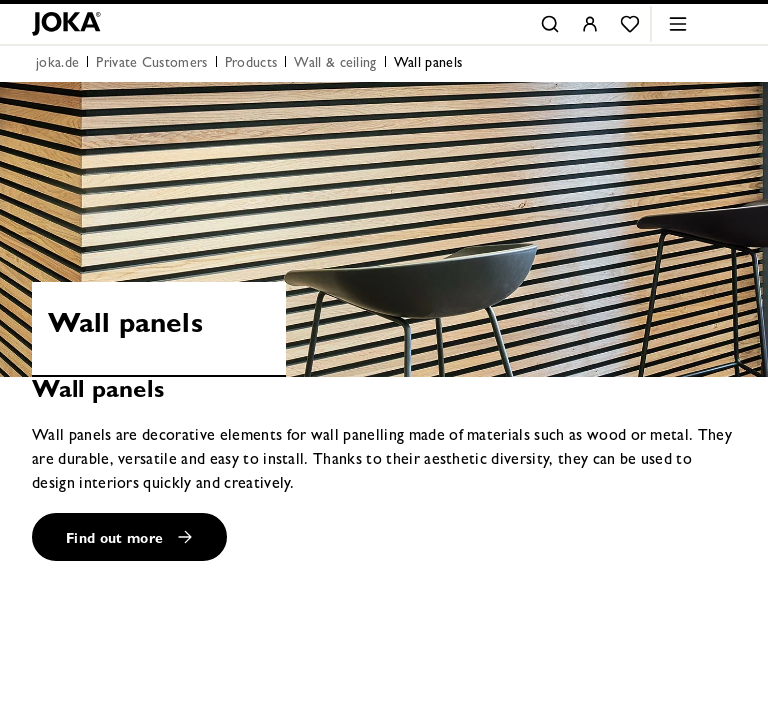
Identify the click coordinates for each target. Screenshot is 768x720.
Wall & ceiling (335, 64)
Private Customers (151, 64)
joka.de (57, 64)
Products (251, 64)
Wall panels (428, 64)
